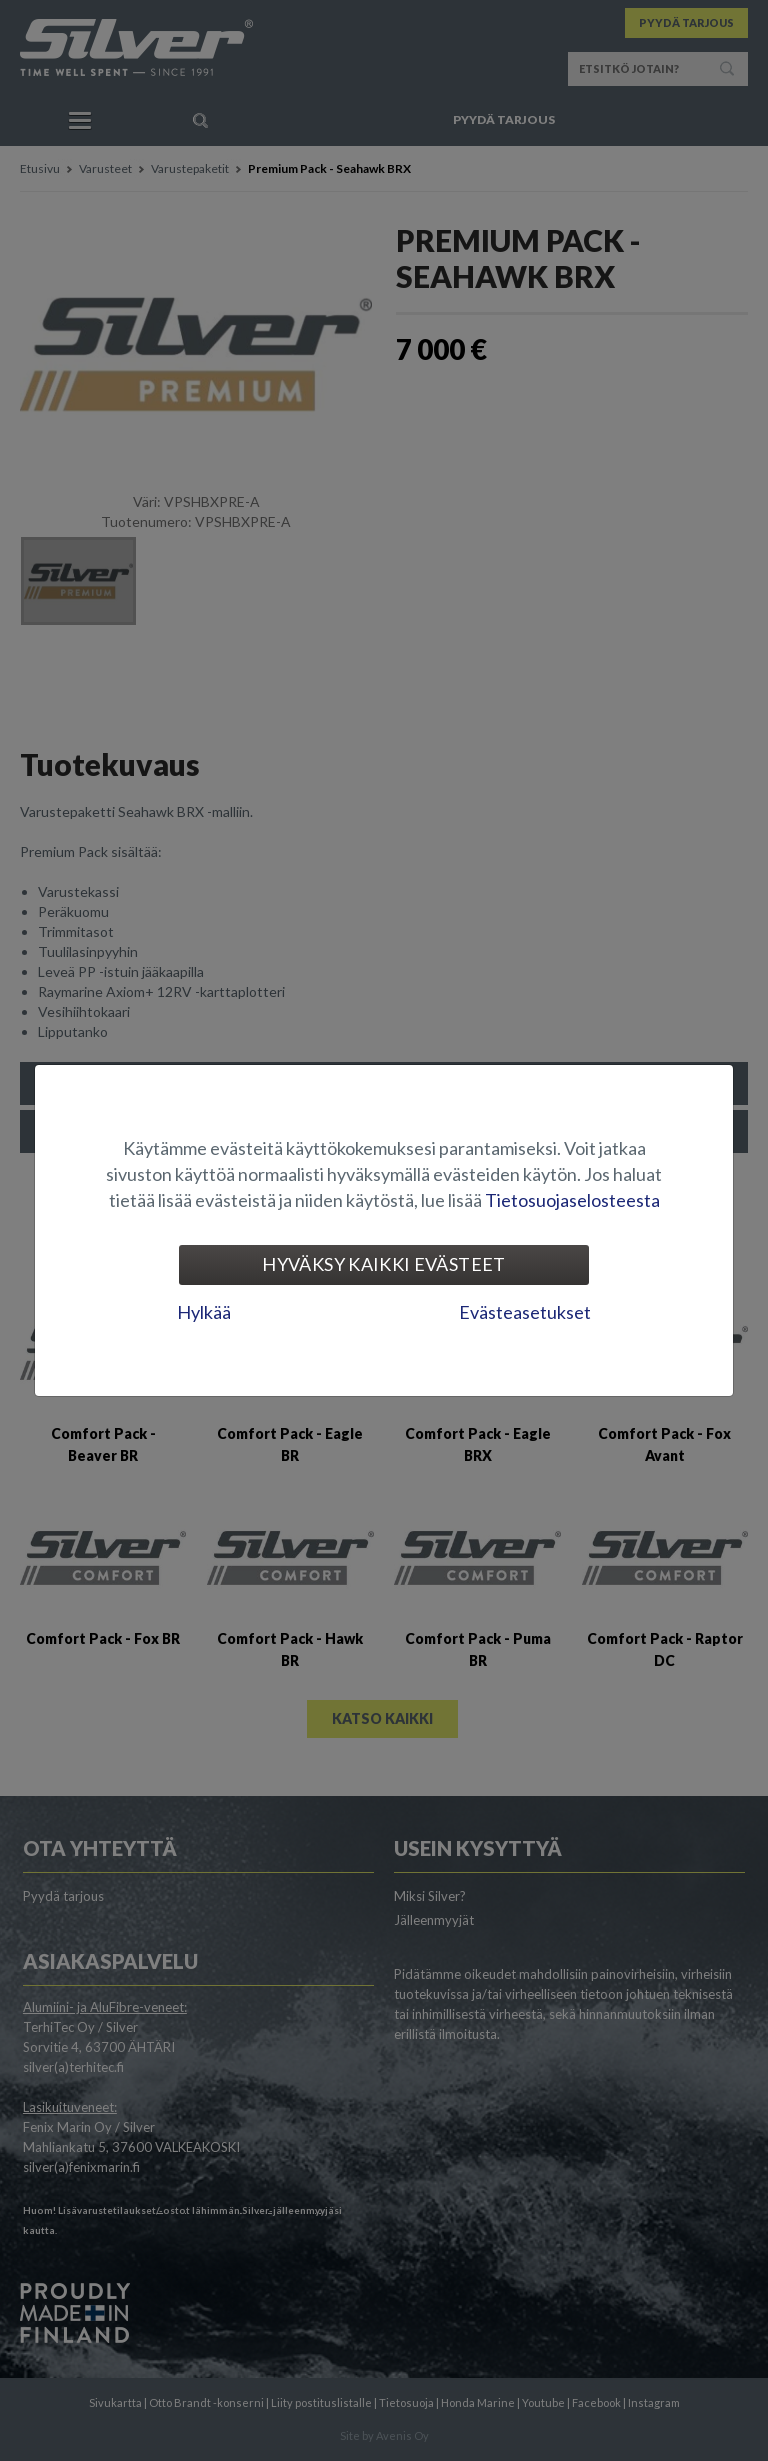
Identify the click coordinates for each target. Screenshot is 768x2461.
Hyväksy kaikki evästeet (383, 1264)
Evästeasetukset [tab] (525, 1312)
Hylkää (204, 1312)
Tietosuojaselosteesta (572, 1200)
